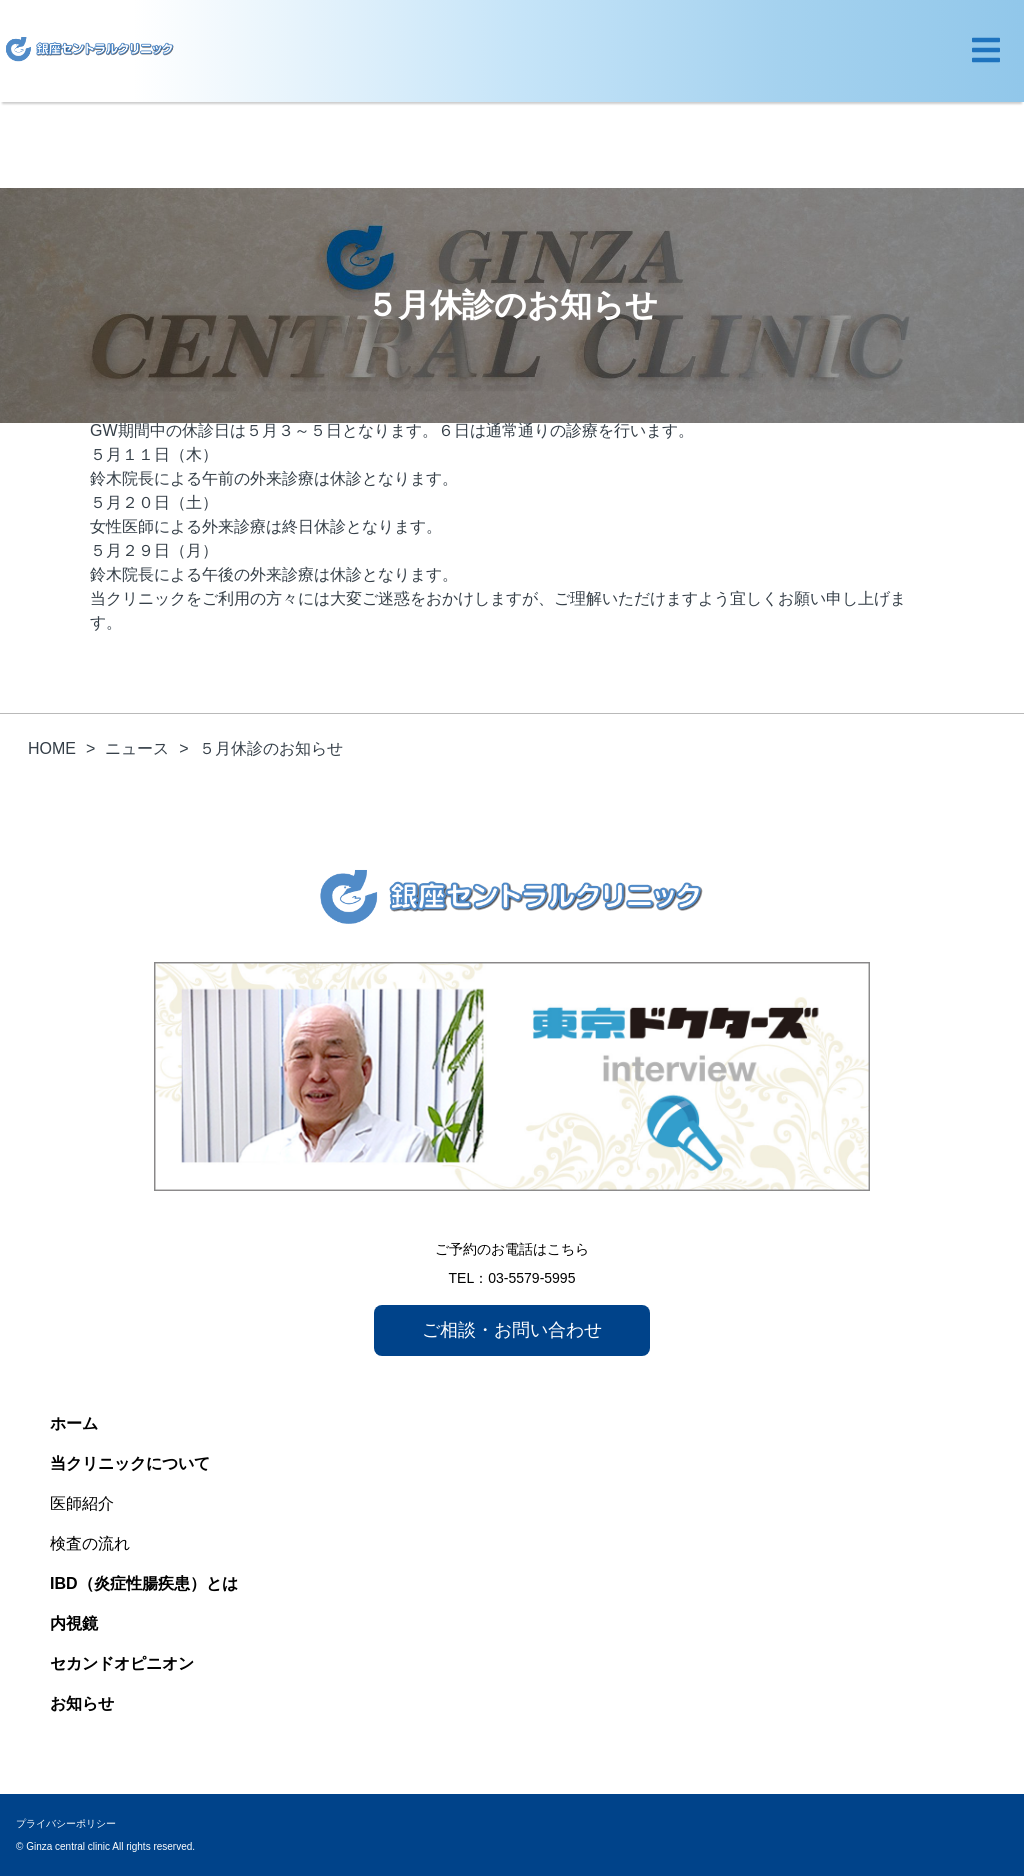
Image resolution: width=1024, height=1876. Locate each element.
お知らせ (82, 1703)
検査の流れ (90, 1543)
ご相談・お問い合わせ (512, 1330)
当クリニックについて (130, 1463)
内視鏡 (74, 1623)
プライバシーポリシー (66, 1823)
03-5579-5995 (531, 1278)
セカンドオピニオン (122, 1663)
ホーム (74, 1423)
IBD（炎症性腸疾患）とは (144, 1583)
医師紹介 (82, 1503)
